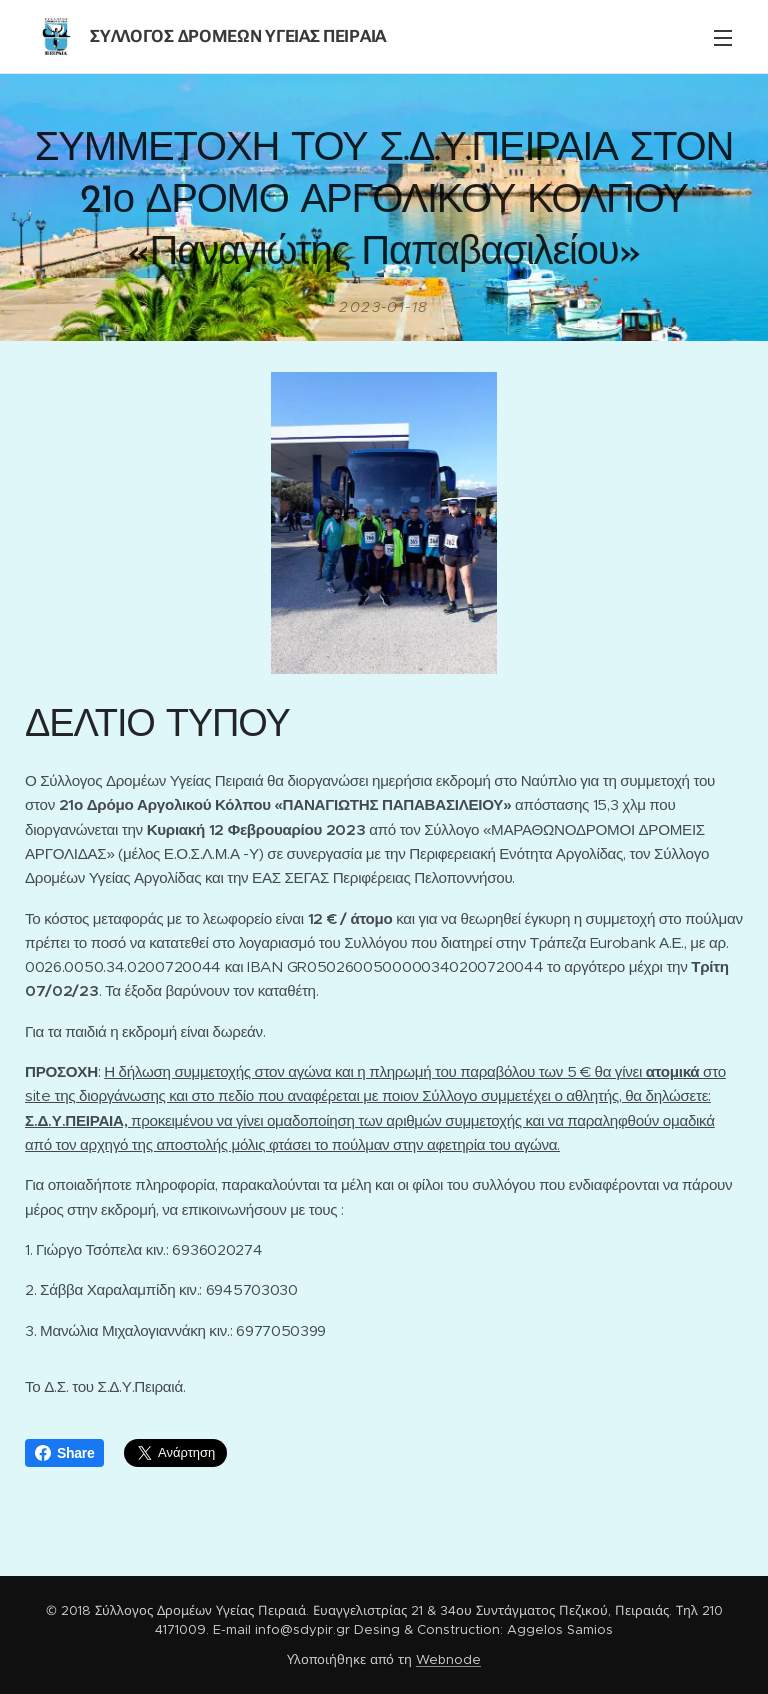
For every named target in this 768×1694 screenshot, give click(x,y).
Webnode (448, 1659)
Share (64, 1453)
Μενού (723, 38)
